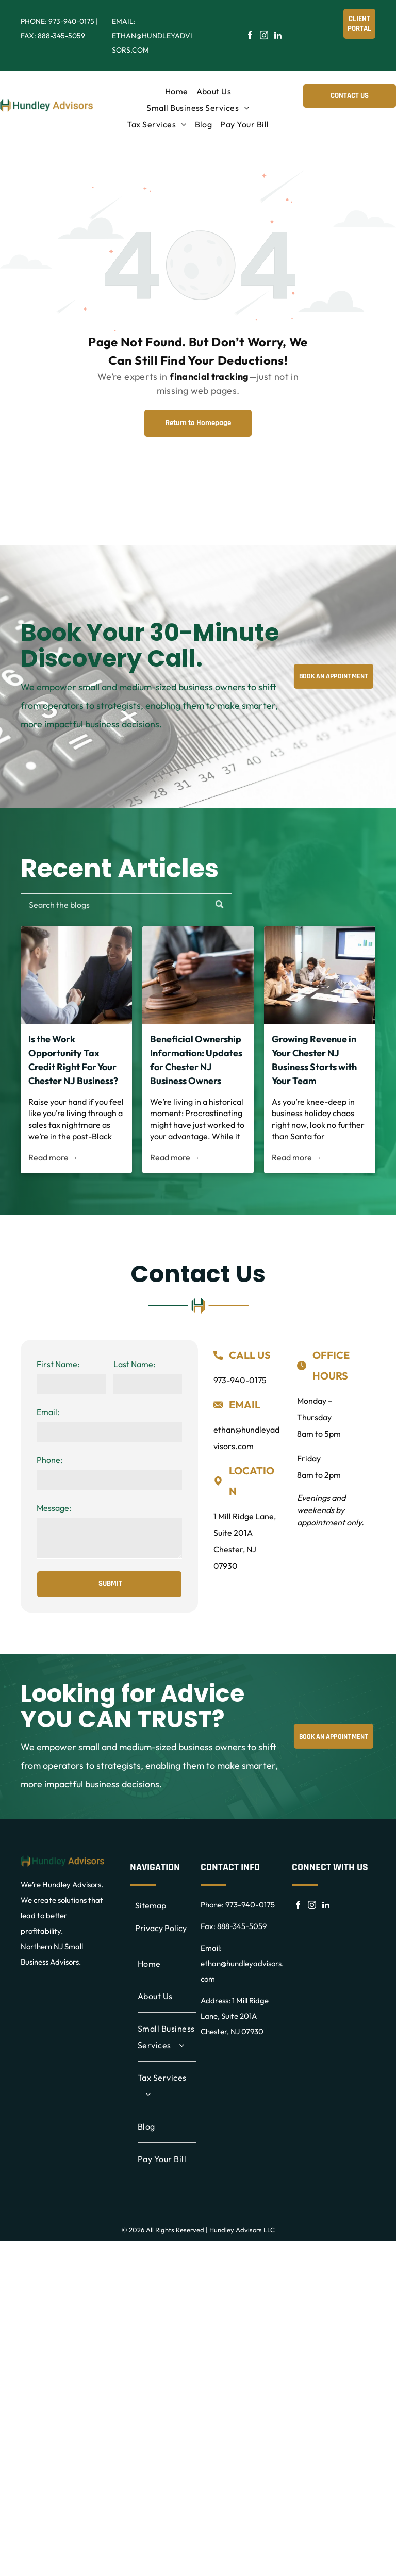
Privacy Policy (161, 1928)
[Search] (126, 904)
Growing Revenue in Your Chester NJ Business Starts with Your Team (314, 1060)
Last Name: (134, 1364)
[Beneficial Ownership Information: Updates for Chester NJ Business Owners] (198, 975)
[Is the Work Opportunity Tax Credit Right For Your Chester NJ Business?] (76, 975)
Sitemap (150, 1905)
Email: (48, 1412)
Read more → (53, 1157)
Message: (54, 1508)
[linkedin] (278, 36)
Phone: (49, 1460)
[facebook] (250, 36)
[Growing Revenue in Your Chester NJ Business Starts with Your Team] (319, 975)
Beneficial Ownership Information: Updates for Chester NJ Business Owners (196, 1060)
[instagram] (264, 36)
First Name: (58, 1364)
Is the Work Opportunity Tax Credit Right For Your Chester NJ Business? (73, 1060)
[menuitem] (176, 91)
